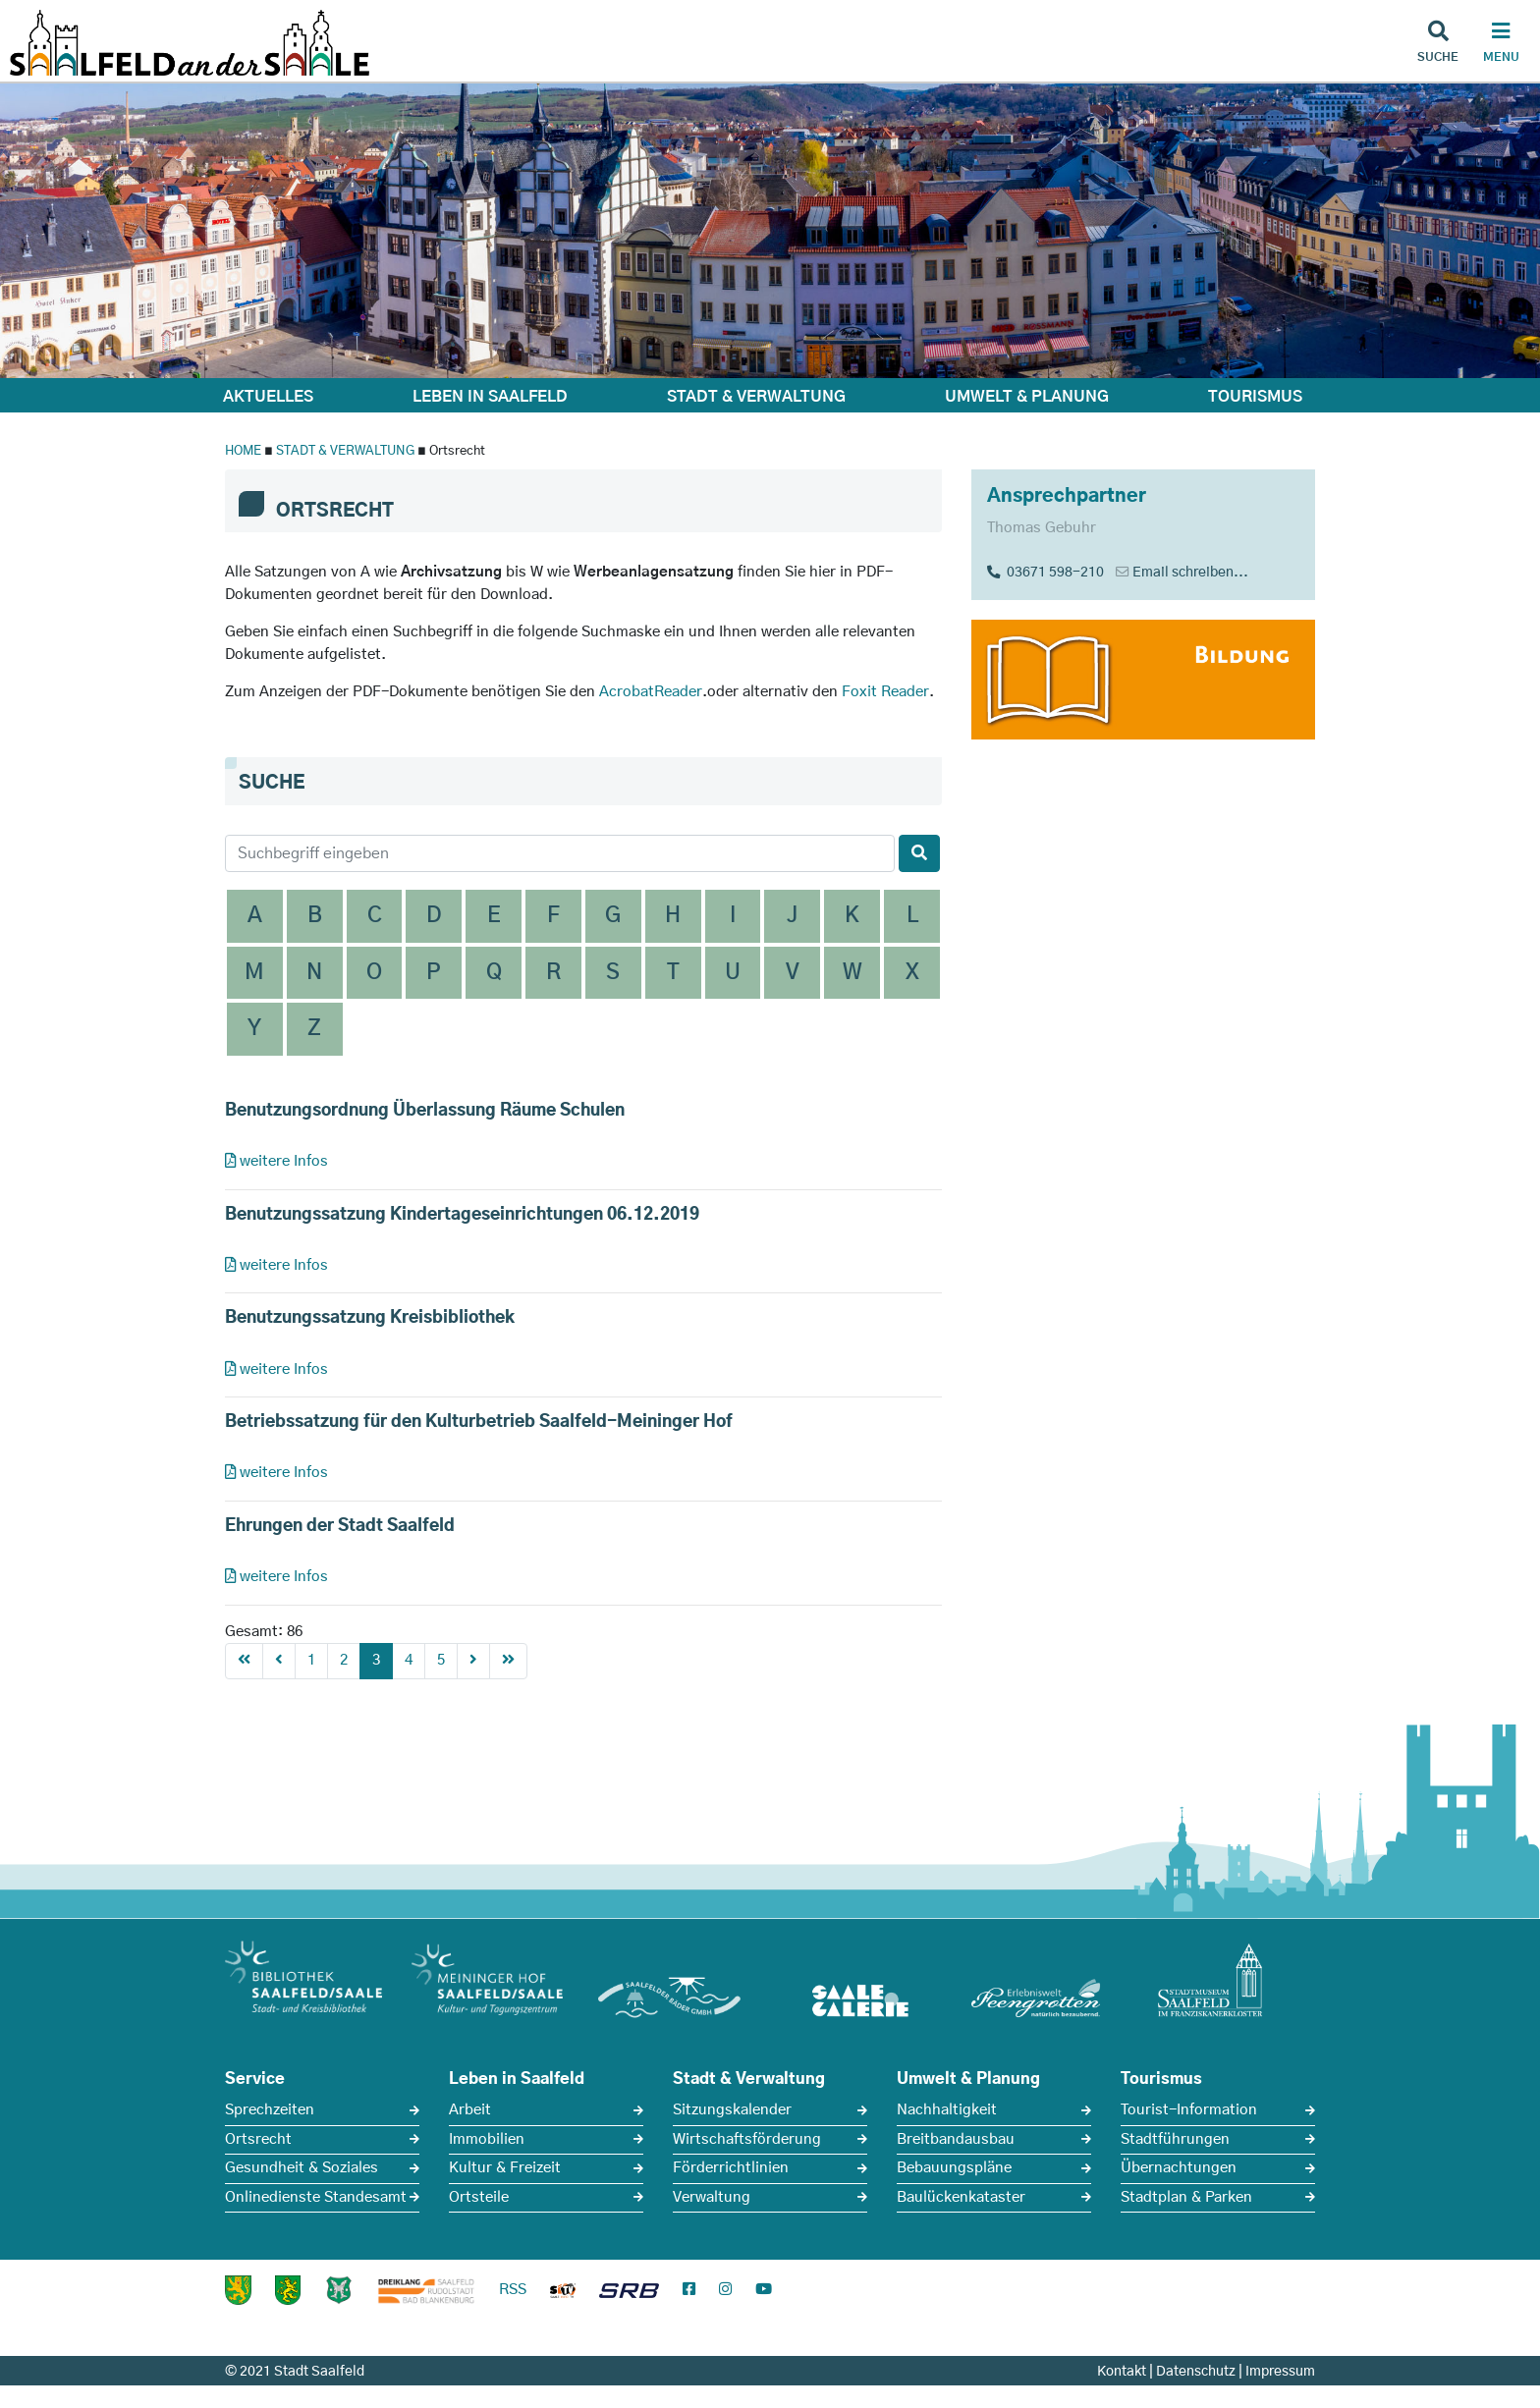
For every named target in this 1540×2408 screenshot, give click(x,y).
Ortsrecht (258, 2139)
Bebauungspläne (954, 2168)
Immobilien (486, 2139)
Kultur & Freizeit (505, 2168)
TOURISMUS (1255, 397)
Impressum (1280, 2372)
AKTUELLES (268, 397)
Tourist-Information (1189, 2110)
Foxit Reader (885, 691)
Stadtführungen (1175, 2139)
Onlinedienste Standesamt (316, 2197)
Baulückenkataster (961, 2197)
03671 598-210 (1045, 572)
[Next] (473, 1661)
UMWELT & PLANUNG (1027, 397)
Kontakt (1121, 2372)
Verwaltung (711, 2197)
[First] (244, 1661)
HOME (243, 451)
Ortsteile (479, 2197)
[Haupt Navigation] (1500, 44)
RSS (512, 2289)
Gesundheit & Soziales (301, 2168)
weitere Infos (276, 1161)
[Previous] (279, 1661)
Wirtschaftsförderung (747, 2139)
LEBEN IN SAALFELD (490, 397)
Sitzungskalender (732, 2110)
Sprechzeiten (269, 2110)
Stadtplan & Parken (1186, 2197)
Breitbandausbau (956, 2139)
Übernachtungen (1179, 2168)
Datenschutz (1196, 2372)
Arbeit (470, 2110)
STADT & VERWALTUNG (756, 397)
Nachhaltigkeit (947, 2110)
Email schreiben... (1190, 572)
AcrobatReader (650, 691)
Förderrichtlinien (731, 2168)
